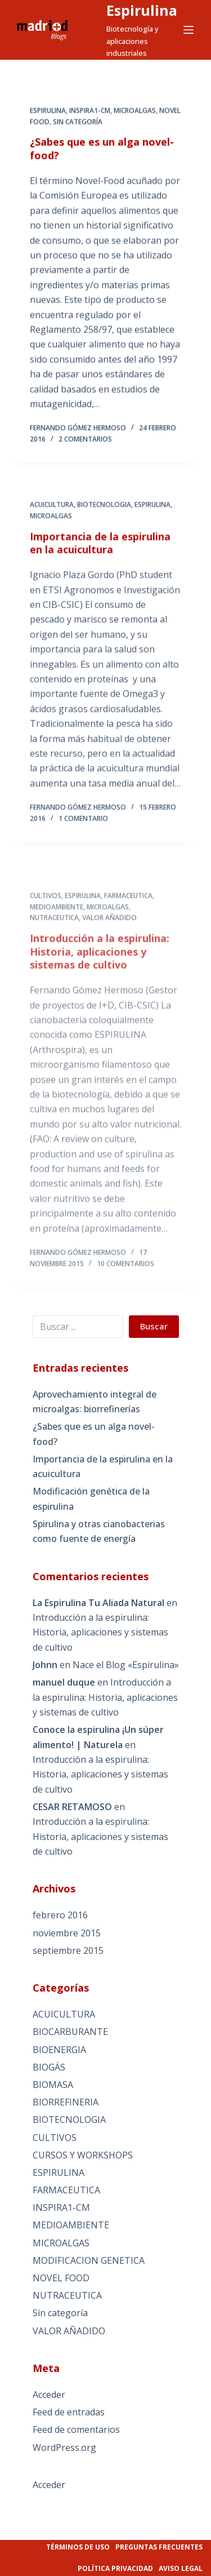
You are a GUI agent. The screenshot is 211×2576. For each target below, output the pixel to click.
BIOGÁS (49, 2067)
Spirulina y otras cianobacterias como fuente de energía (99, 1531)
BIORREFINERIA (65, 2102)
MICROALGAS (135, 111)
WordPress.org (64, 2447)
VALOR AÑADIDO (109, 952)
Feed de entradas (69, 2412)
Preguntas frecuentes (159, 2547)
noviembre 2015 (67, 1933)
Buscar (154, 1326)
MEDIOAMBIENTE (56, 941)
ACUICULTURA (52, 512)
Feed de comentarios (76, 2429)
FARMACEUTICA (128, 929)
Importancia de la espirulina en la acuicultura (100, 551)
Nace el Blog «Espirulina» (126, 1665)
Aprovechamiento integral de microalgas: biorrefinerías (94, 1401)
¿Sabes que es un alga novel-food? (102, 149)
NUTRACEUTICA (54, 952)
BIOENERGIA (59, 2049)
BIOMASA (53, 2084)
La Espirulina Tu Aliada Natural (98, 1603)
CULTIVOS (45, 929)
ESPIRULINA (48, 111)
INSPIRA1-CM (89, 111)
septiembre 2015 (68, 1950)
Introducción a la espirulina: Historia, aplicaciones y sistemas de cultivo (99, 986)
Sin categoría (77, 122)
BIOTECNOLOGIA (104, 512)
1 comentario (83, 826)
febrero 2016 (60, 1915)
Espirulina (141, 10)
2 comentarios (85, 440)
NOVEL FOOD (61, 2278)
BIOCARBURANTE (70, 2031)
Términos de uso (78, 2547)
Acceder (49, 2394)
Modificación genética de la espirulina (91, 1498)
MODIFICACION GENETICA (89, 2260)
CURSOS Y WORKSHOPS (83, 2155)
